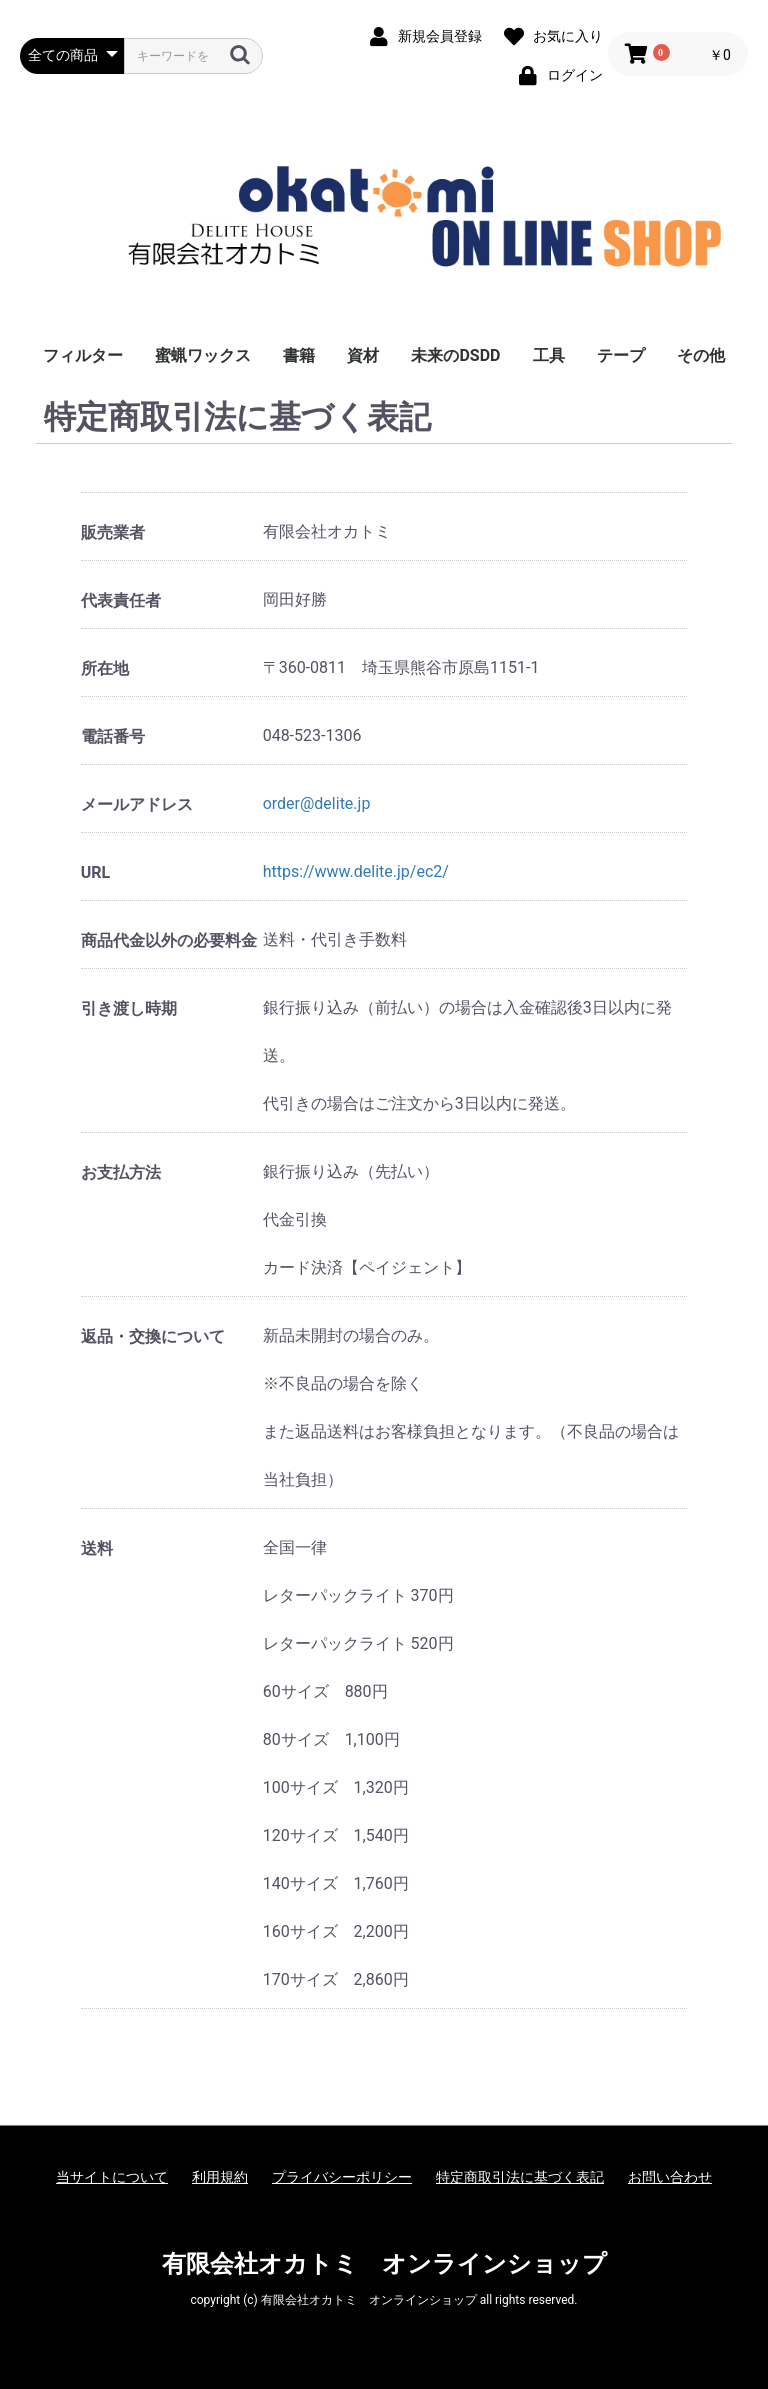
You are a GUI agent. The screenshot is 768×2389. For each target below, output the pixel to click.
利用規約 (220, 2177)
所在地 (105, 668)
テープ (621, 355)
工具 (549, 355)
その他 (701, 355)
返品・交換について (153, 1336)
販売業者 (113, 532)
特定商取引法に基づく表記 (520, 2177)
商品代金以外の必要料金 (169, 940)
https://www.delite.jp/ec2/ (356, 871)
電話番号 (113, 736)
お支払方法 (121, 1172)
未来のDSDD (455, 355)
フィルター (83, 355)
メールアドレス (137, 804)
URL (95, 872)
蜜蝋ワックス (203, 355)
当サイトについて (112, 2177)
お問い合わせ (670, 2177)
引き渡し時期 (129, 1008)
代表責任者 (121, 600)
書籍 (299, 355)
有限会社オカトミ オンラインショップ (384, 2264)
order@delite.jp (317, 803)
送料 (97, 1548)
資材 (363, 355)
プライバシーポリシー (342, 2177)
